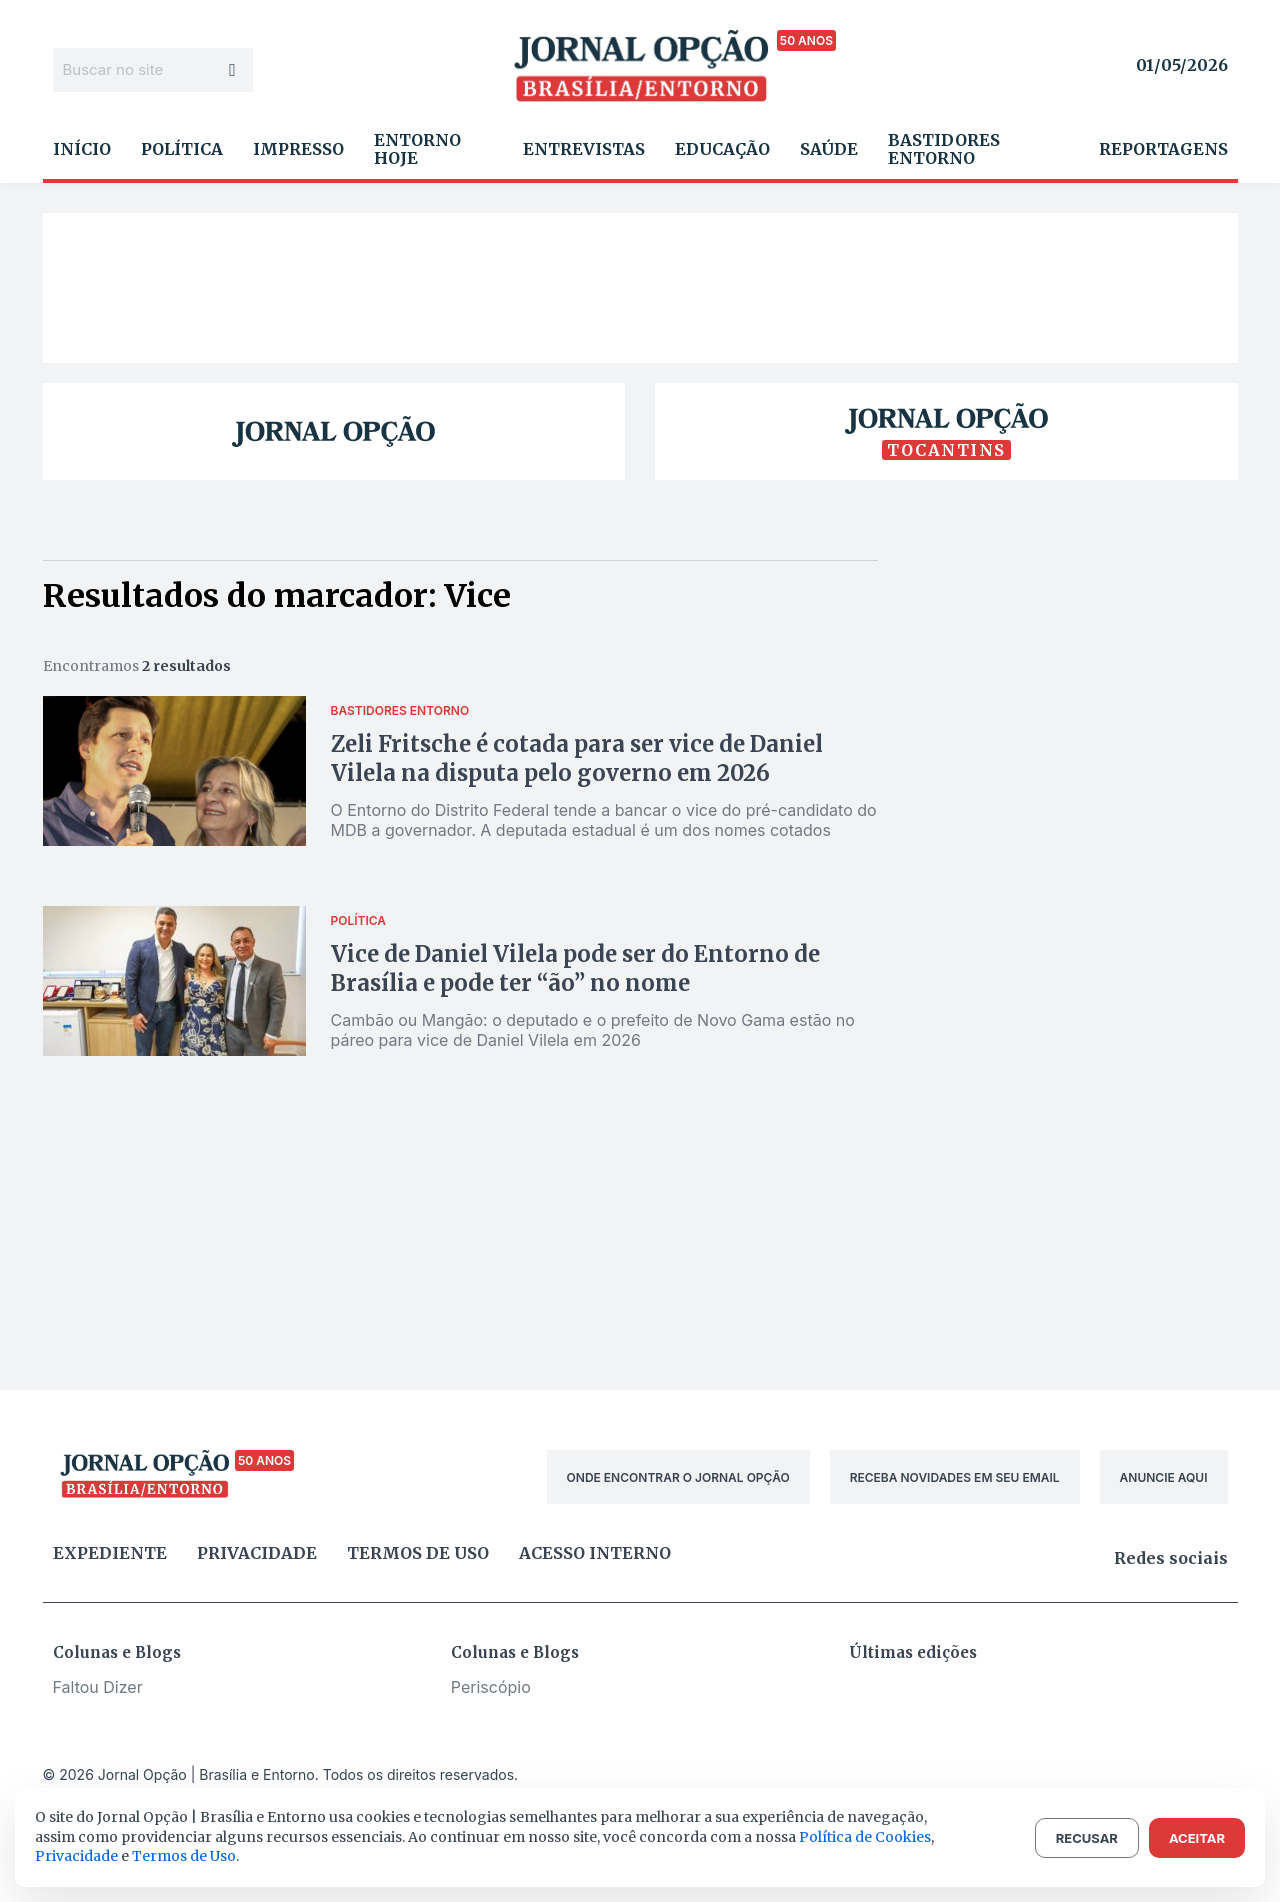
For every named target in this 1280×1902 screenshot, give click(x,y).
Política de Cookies (865, 1837)
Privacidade (257, 1553)
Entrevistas (584, 149)
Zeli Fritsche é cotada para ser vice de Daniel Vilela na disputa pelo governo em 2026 (577, 758)
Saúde (829, 149)
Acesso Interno (595, 1553)
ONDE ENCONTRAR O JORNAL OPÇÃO (678, 1477)
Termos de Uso (184, 1856)
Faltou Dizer (98, 1687)
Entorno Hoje (417, 149)
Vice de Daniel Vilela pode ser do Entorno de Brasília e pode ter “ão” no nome (575, 968)
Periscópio (491, 1687)
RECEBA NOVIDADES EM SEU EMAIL (955, 1477)
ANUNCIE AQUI (1164, 1477)
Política (182, 149)
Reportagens (1163, 149)
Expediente (110, 1553)
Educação (722, 149)
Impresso (298, 149)
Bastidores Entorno (944, 149)
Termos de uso (418, 1553)
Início (82, 149)
